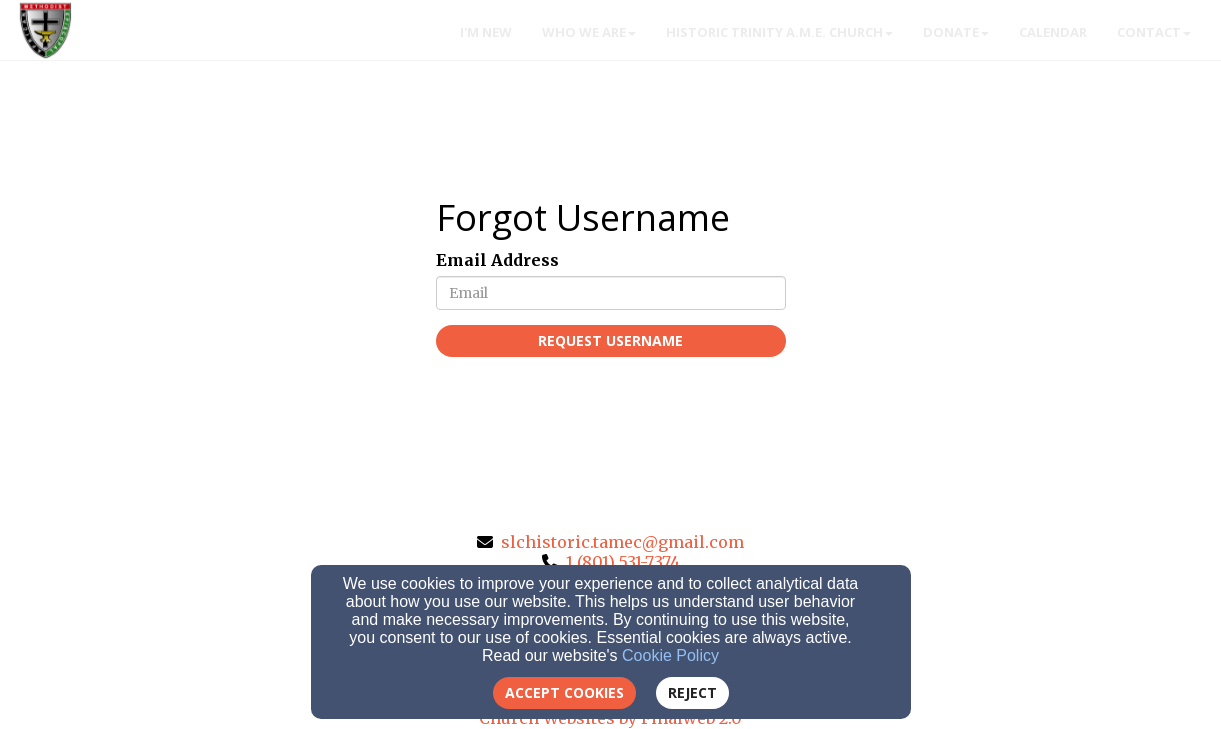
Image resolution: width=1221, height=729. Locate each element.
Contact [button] (1154, 32)
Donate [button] (956, 32)
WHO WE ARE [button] (589, 32)
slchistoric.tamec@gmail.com (622, 542)
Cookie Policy (670, 655)
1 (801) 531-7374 (623, 562)
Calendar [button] (1053, 32)
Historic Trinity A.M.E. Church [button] (779, 32)
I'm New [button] (486, 32)
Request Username (610, 340)
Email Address (497, 260)
